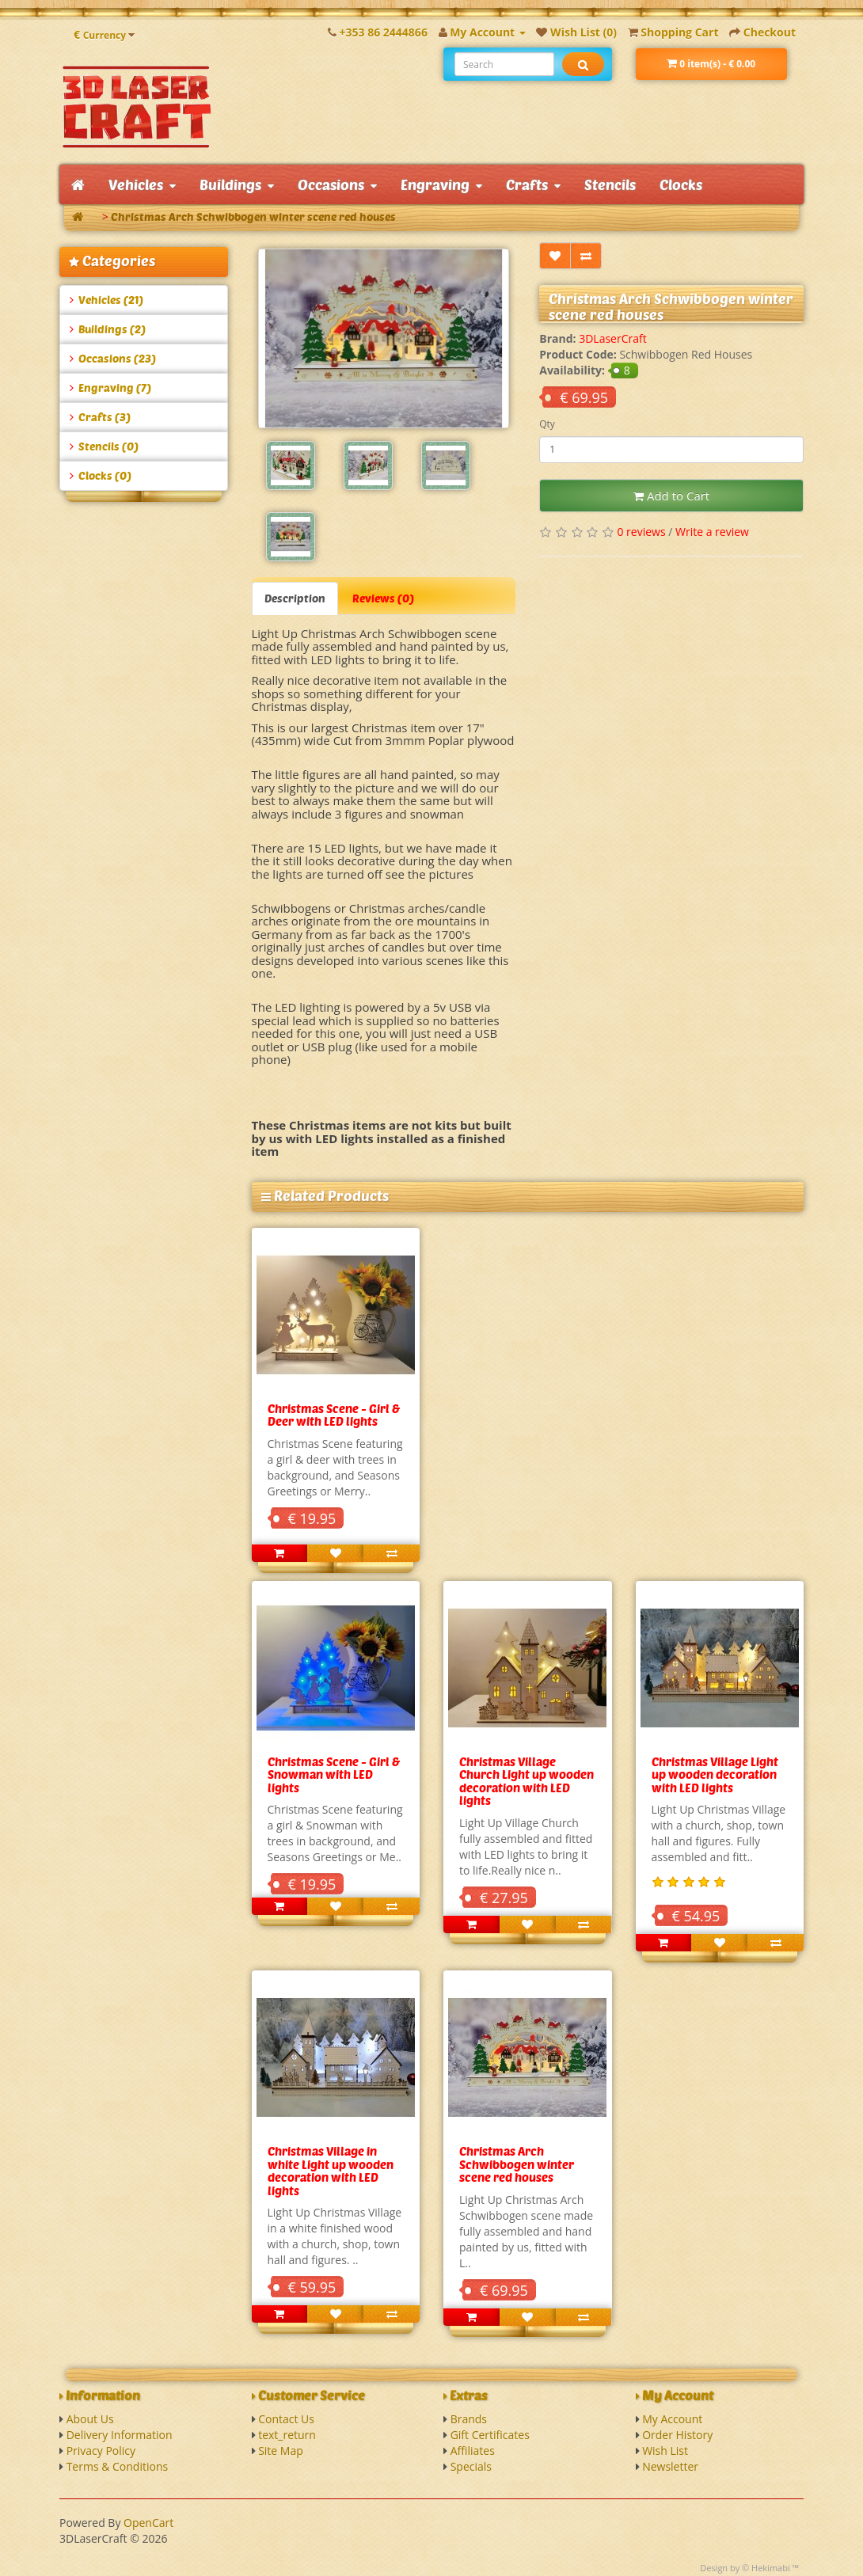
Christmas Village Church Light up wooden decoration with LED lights (526, 1781)
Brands (469, 2418)
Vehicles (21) (106, 299)
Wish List (665, 2450)
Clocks (681, 184)
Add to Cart (671, 495)
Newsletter (670, 2466)
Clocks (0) (100, 475)
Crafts (533, 184)
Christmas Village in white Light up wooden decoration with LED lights (330, 2171)
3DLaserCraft (613, 338)
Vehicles (142, 184)
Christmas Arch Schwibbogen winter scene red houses (253, 216)
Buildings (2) (108, 329)
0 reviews (641, 531)
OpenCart (148, 2522)
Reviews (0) (383, 598)
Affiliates (473, 2450)
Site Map (280, 2450)
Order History (677, 2434)
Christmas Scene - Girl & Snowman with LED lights (334, 1774)
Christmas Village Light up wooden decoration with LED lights (715, 1774)
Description (294, 598)
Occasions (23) (113, 358)
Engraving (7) (110, 387)
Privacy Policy (101, 2450)
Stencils (610, 184)
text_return (287, 2434)
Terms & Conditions (118, 2466)
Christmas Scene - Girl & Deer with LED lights (334, 1415)
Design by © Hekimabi (745, 2568)
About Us (90, 2418)
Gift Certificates (490, 2434)
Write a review (712, 531)
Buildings (237, 184)
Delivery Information (120, 2434)
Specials (471, 2466)
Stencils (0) (104, 446)
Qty (547, 424)
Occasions (337, 184)
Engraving (441, 184)
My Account (672, 2418)
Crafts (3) (100, 417)
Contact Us (286, 2418)
